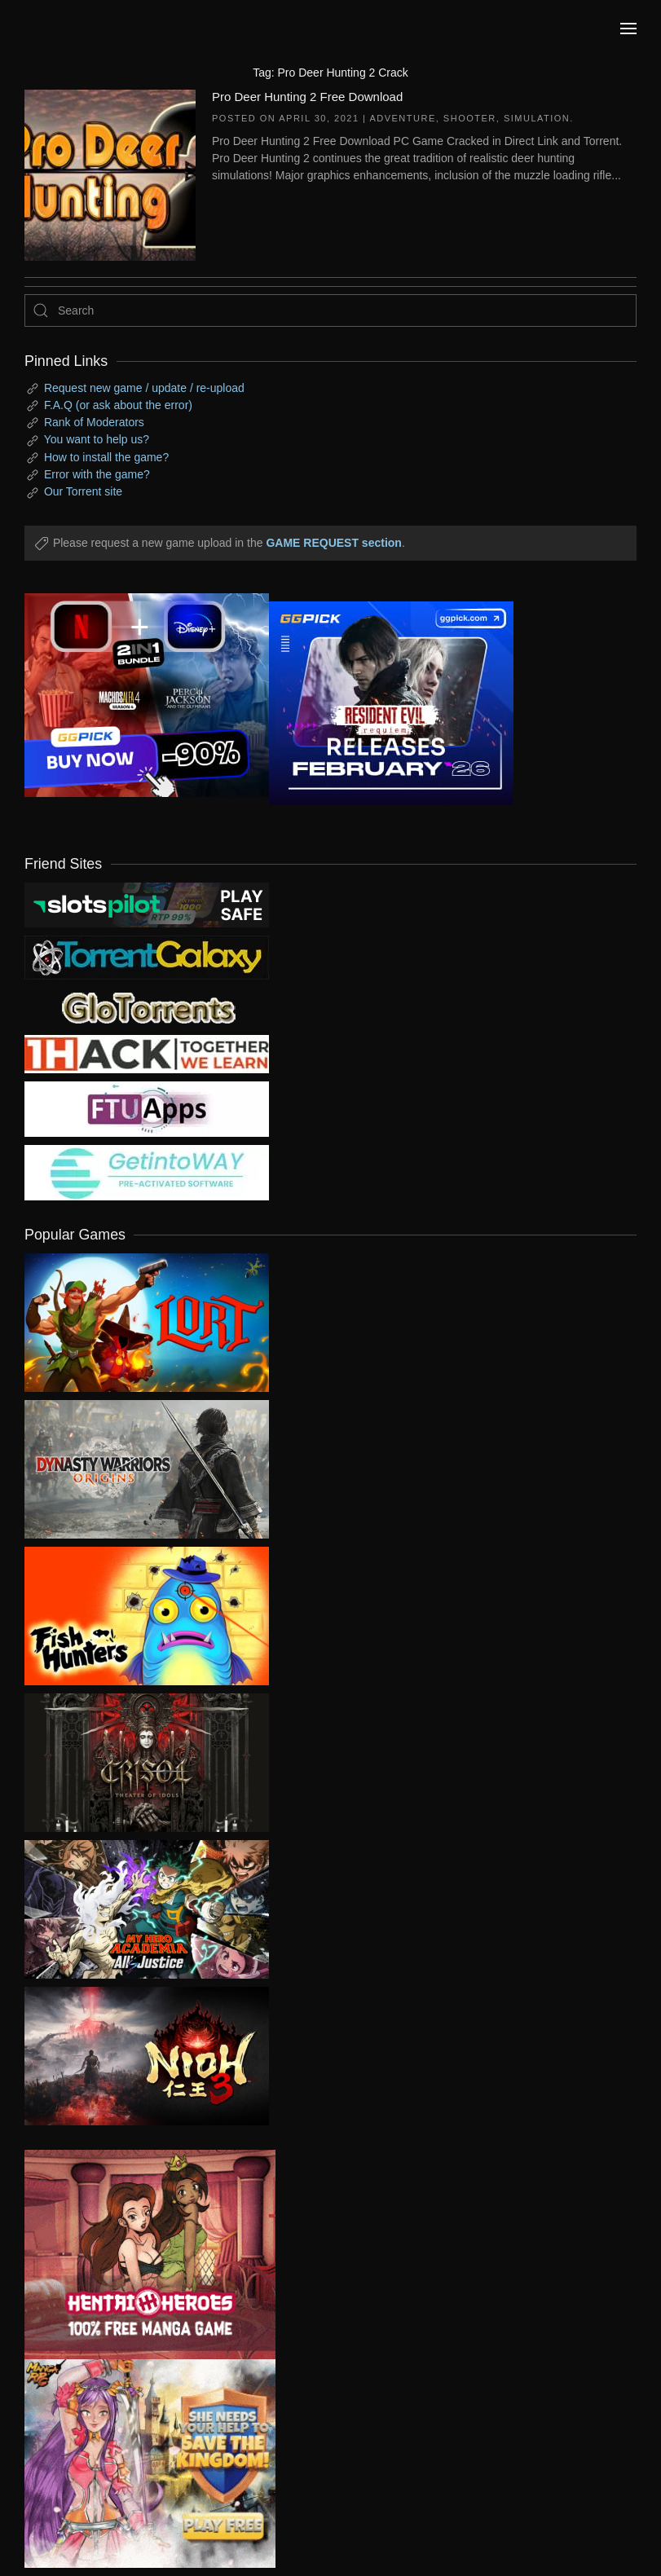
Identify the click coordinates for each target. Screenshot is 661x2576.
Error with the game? (97, 474)
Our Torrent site (83, 491)
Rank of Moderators (94, 422)
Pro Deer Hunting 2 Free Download (307, 96)
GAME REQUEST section (333, 542)
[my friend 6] (146, 1108)
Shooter (469, 118)
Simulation (537, 118)
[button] (628, 28)
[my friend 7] (146, 1171)
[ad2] (137, 2254)
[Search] (330, 310)
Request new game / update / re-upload (144, 387)
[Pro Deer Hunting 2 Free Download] (110, 173)
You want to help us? (96, 439)
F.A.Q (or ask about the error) (118, 405)
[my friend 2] (146, 1006)
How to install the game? (106, 457)
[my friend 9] (146, 903)
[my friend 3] (146, 1052)
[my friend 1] (146, 956)
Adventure (402, 118)
